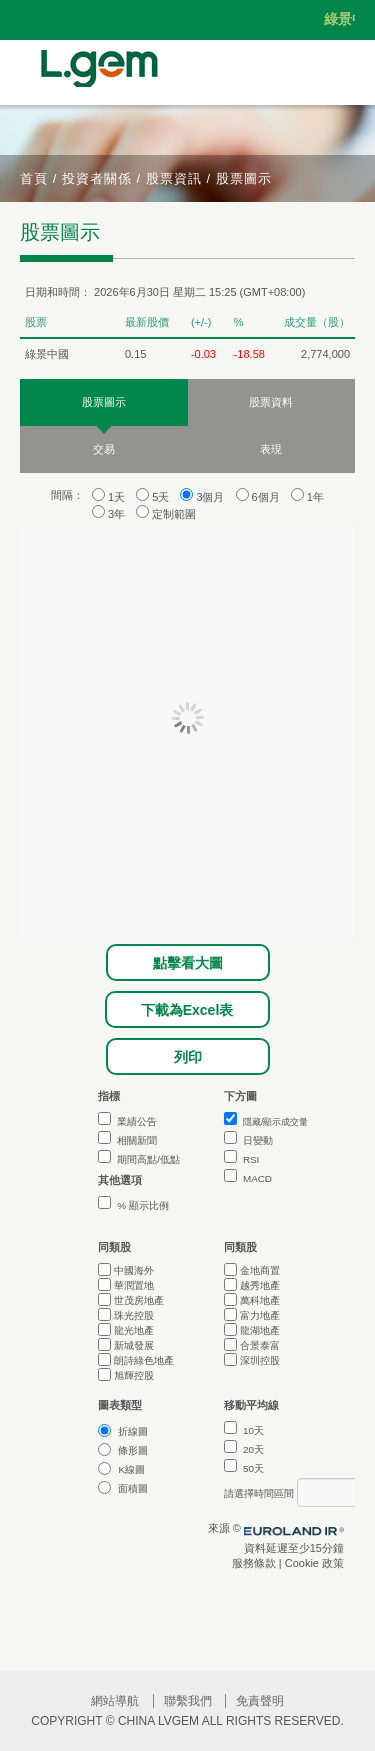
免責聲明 (260, 1701)
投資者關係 (97, 178)
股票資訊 (174, 178)
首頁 (34, 178)
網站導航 (115, 1701)
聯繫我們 (188, 1701)
